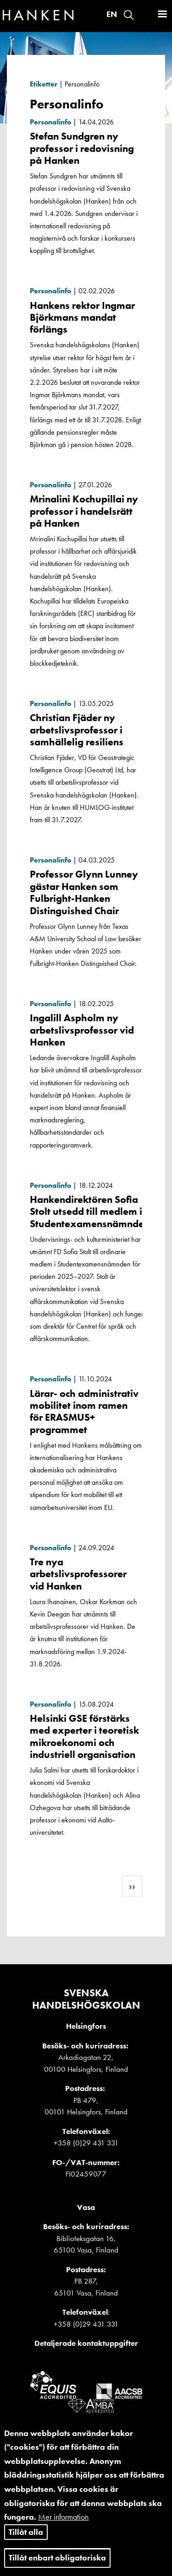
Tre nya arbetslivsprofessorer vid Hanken (78, 1574)
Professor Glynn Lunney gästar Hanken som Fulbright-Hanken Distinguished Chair (84, 892)
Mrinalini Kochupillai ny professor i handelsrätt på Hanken (84, 511)
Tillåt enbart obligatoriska (57, 2563)
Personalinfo (50, 122)
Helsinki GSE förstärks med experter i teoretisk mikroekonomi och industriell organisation (84, 1736)
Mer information (63, 2522)
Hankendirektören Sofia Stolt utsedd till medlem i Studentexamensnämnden (90, 1211)
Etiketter (43, 84)
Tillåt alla (26, 2537)
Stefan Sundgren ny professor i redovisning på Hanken (82, 148)
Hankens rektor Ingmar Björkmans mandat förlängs (82, 317)
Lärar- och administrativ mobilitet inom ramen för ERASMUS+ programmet (84, 1411)
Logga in (145, 15)
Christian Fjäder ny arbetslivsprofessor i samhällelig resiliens (76, 730)
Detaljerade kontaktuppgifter (86, 2343)
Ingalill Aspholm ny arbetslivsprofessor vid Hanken (82, 1030)
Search (128, 15)
